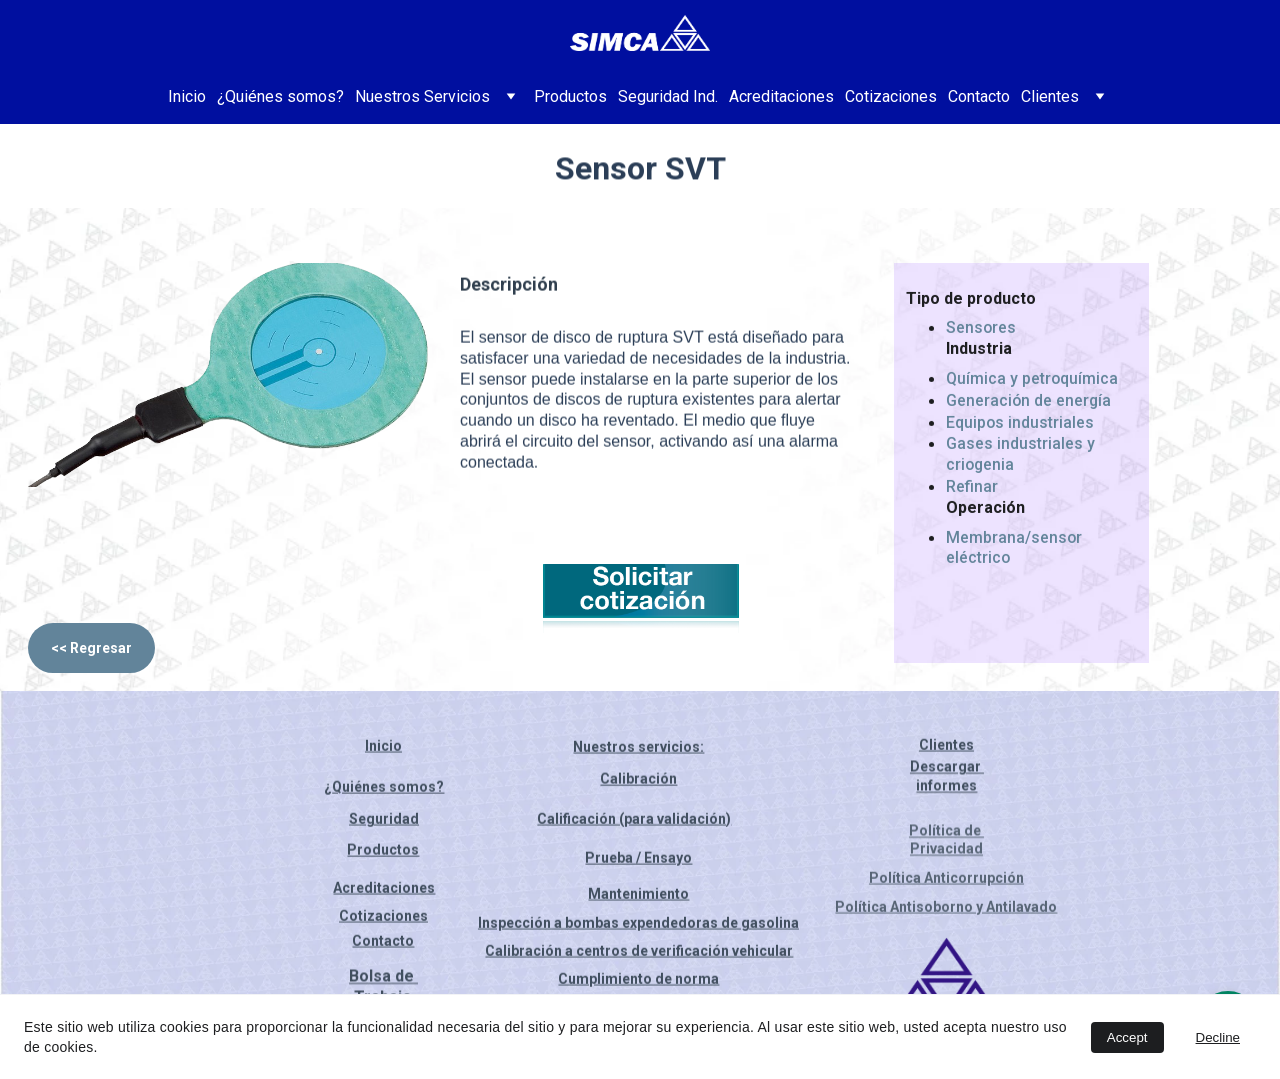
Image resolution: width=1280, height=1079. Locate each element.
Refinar (972, 490)
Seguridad (384, 820)
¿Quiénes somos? (280, 96)
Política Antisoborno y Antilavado (946, 908)
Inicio (187, 96)
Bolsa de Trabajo (383, 991)
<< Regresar (91, 648)
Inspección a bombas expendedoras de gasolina (638, 924)
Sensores (981, 332)
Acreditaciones (781, 96)
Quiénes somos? (388, 788)
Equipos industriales (1020, 426)
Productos (570, 96)
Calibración (638, 782)
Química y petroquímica (1032, 382)
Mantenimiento (638, 896)
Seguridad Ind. (668, 96)
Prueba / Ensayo (638, 860)
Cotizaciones (891, 96)
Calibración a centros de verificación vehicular (639, 952)
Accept (1127, 1037)
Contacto (979, 96)
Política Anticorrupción (946, 879)
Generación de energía (1029, 404)
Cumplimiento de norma (638, 980)
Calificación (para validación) (634, 820)
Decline (1218, 1037)
